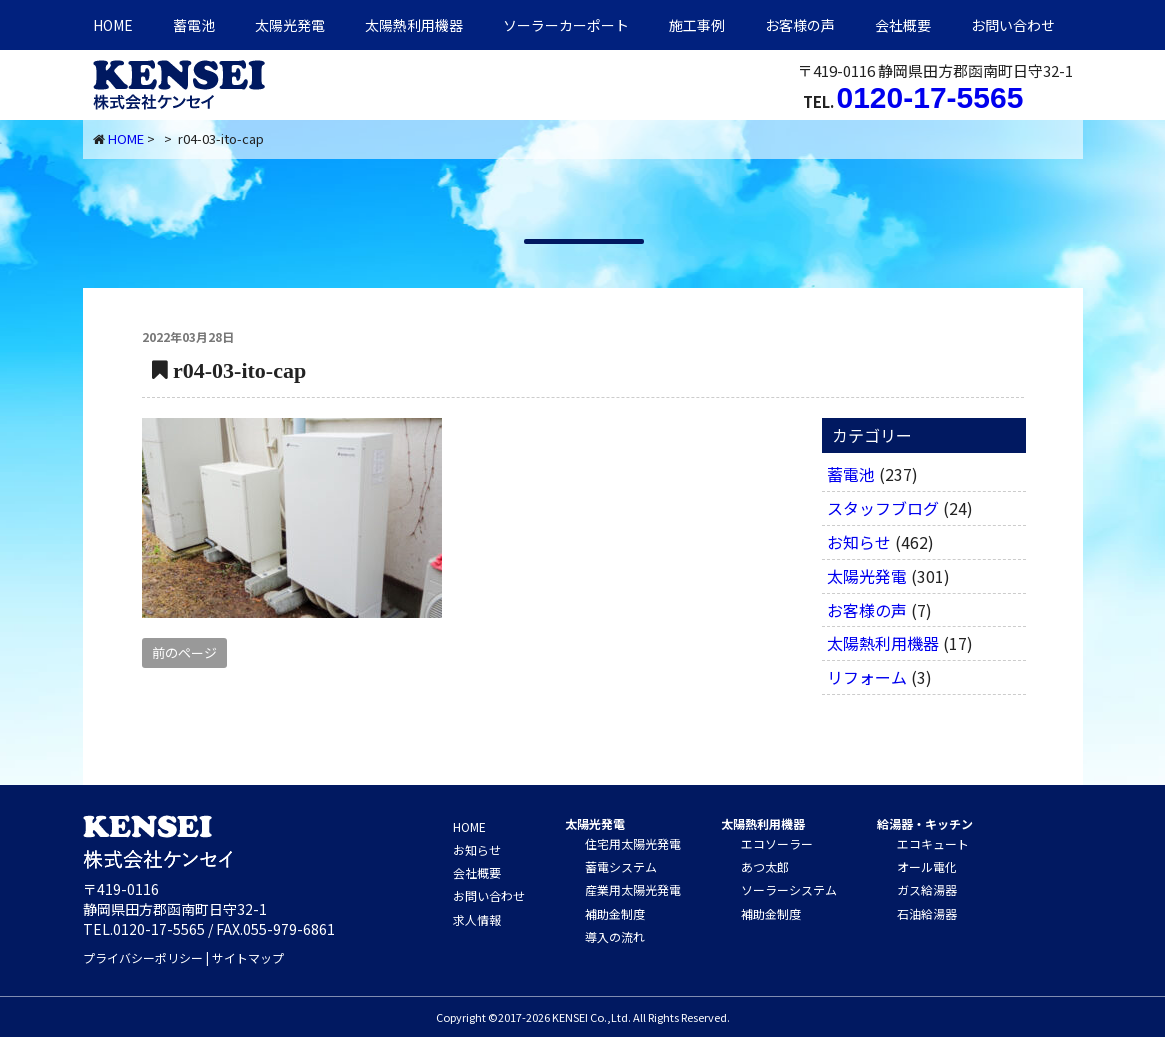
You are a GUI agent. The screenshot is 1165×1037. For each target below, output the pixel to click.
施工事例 (697, 25)
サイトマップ (248, 957)
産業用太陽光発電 (633, 889)
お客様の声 (800, 25)
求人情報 (477, 919)
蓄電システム (621, 866)
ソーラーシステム (789, 889)
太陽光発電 (290, 25)
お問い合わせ (1013, 25)
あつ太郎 (765, 866)
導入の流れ (615, 936)
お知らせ (859, 542)
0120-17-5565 (930, 97)
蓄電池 (194, 25)
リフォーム (867, 677)
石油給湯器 (927, 913)
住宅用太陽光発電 (633, 843)
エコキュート (933, 843)
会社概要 (903, 25)
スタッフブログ (883, 508)
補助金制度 (615, 913)
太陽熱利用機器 (883, 643)
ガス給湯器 (927, 889)
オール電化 (927, 866)
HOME (113, 25)
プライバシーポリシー (143, 957)
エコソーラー (777, 843)
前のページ (184, 652)
